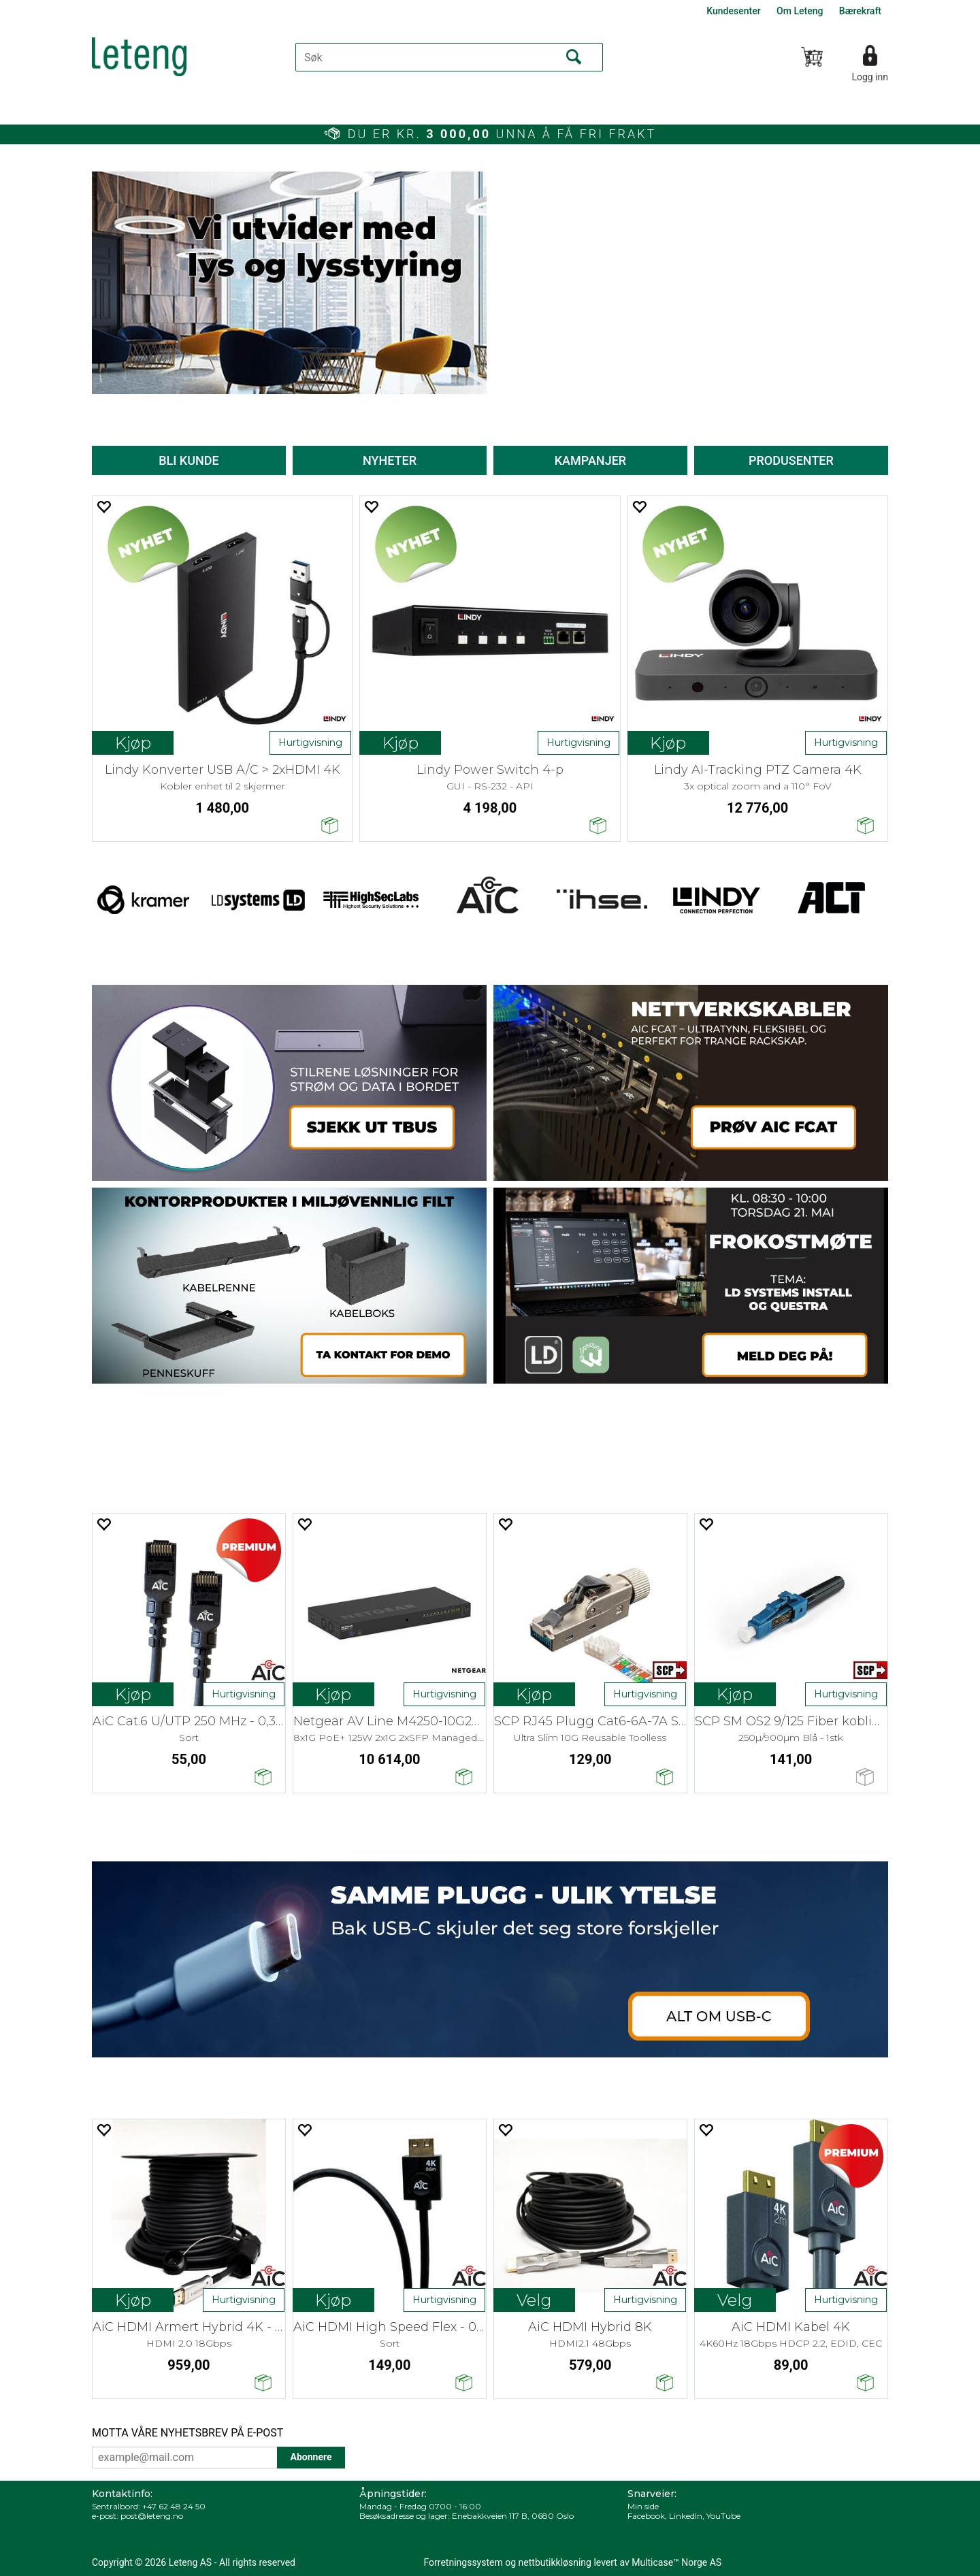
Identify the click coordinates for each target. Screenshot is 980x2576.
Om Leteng (800, 10)
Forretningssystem (463, 2562)
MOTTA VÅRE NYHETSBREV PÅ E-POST (187, 2432)
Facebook (646, 2516)
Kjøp (133, 743)
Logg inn (869, 76)
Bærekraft (860, 10)
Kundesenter (733, 10)
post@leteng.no (151, 2516)
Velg (534, 2300)
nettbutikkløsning (555, 2562)
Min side (643, 2506)
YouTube (723, 2516)
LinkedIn (685, 2516)
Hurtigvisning (310, 742)
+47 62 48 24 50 (174, 2506)
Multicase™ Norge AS (676, 2562)
